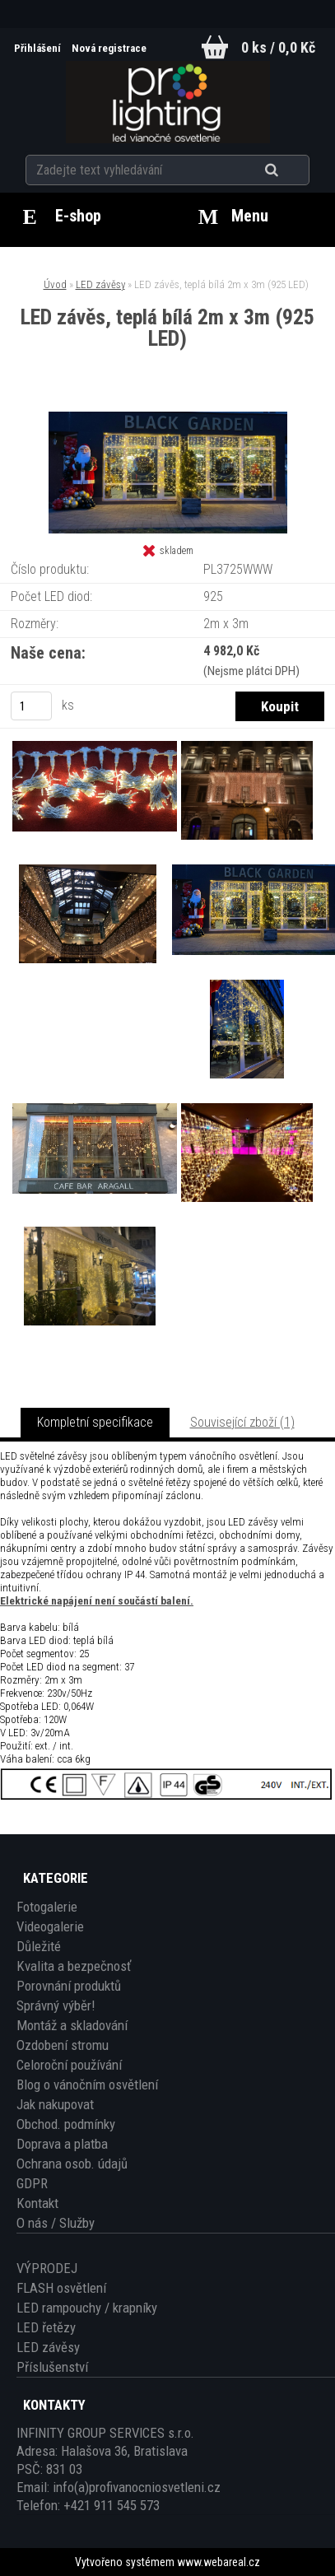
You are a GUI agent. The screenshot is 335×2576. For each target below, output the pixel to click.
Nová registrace (109, 48)
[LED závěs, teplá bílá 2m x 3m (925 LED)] (168, 418)
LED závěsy (100, 284)
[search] (291, 170)
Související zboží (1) (242, 1422)
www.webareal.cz (218, 2562)
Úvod (55, 284)
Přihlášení (38, 48)
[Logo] (167, 102)
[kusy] (31, 706)
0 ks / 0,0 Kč (278, 47)
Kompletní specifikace (95, 1422)
